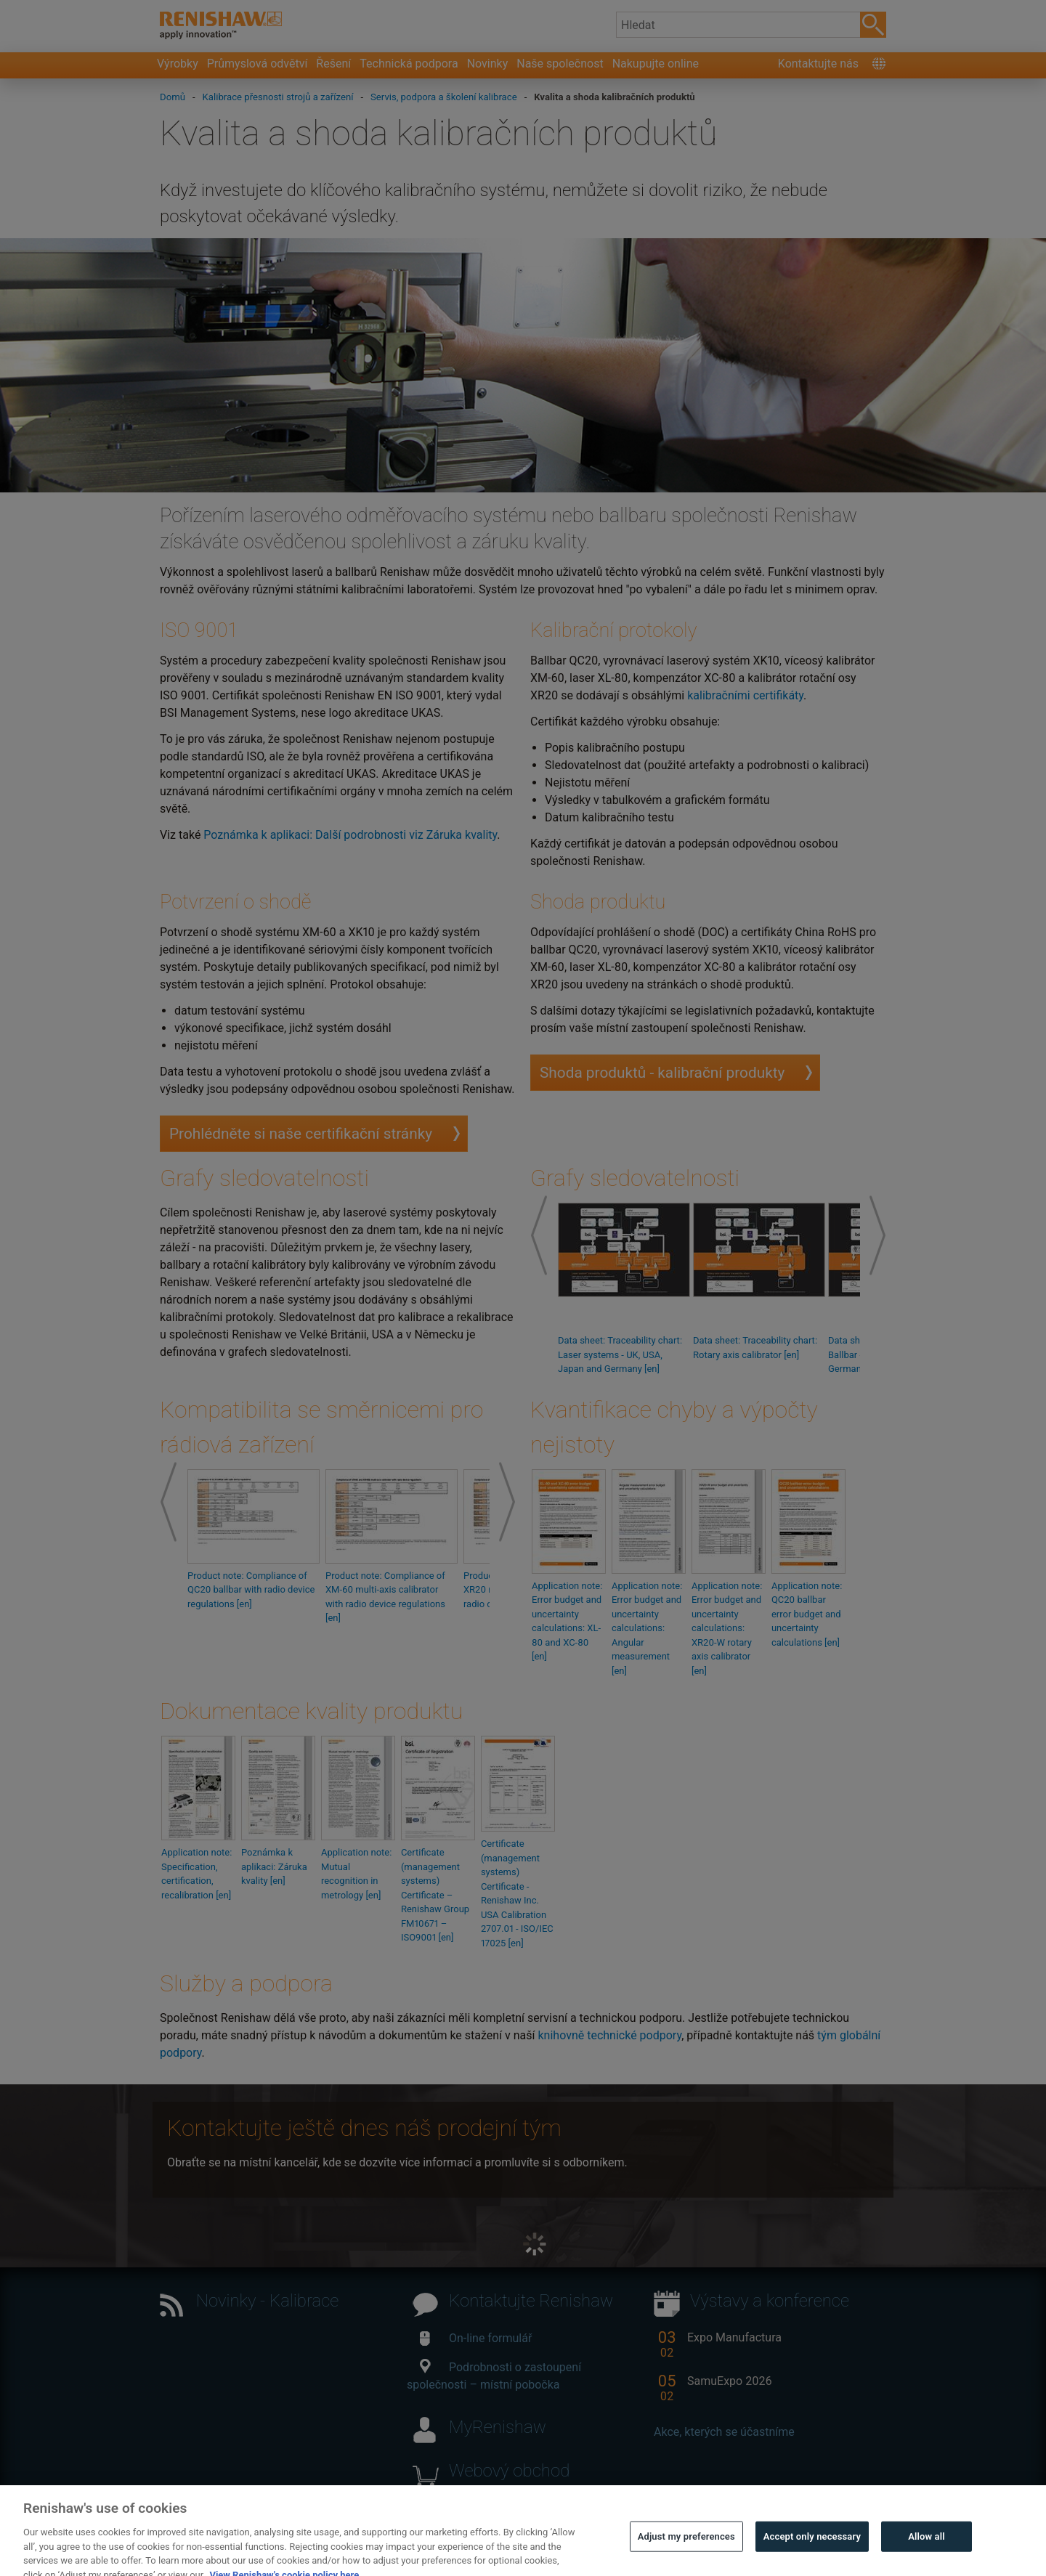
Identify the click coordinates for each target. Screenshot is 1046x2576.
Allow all (926, 2556)
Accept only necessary (812, 2556)
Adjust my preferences (686, 2556)
